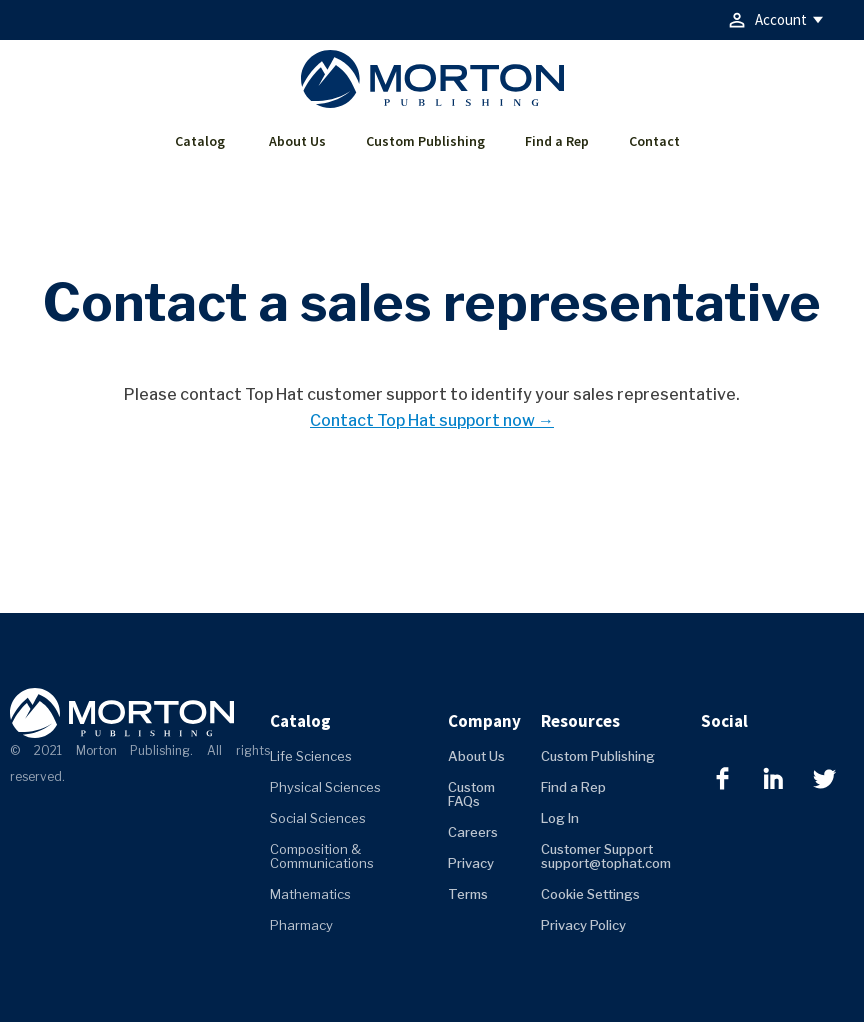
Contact (654, 141)
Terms (468, 894)
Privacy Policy (583, 925)
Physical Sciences (325, 787)
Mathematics (310, 894)
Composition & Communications (322, 856)
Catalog (200, 141)
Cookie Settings (590, 894)
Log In (560, 818)
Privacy (471, 863)
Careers (473, 832)
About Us (297, 141)
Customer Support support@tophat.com (606, 856)
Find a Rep (557, 141)
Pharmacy (301, 925)
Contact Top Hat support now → (432, 420)
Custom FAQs (471, 794)
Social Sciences (318, 818)
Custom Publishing (425, 141)
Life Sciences (311, 756)
